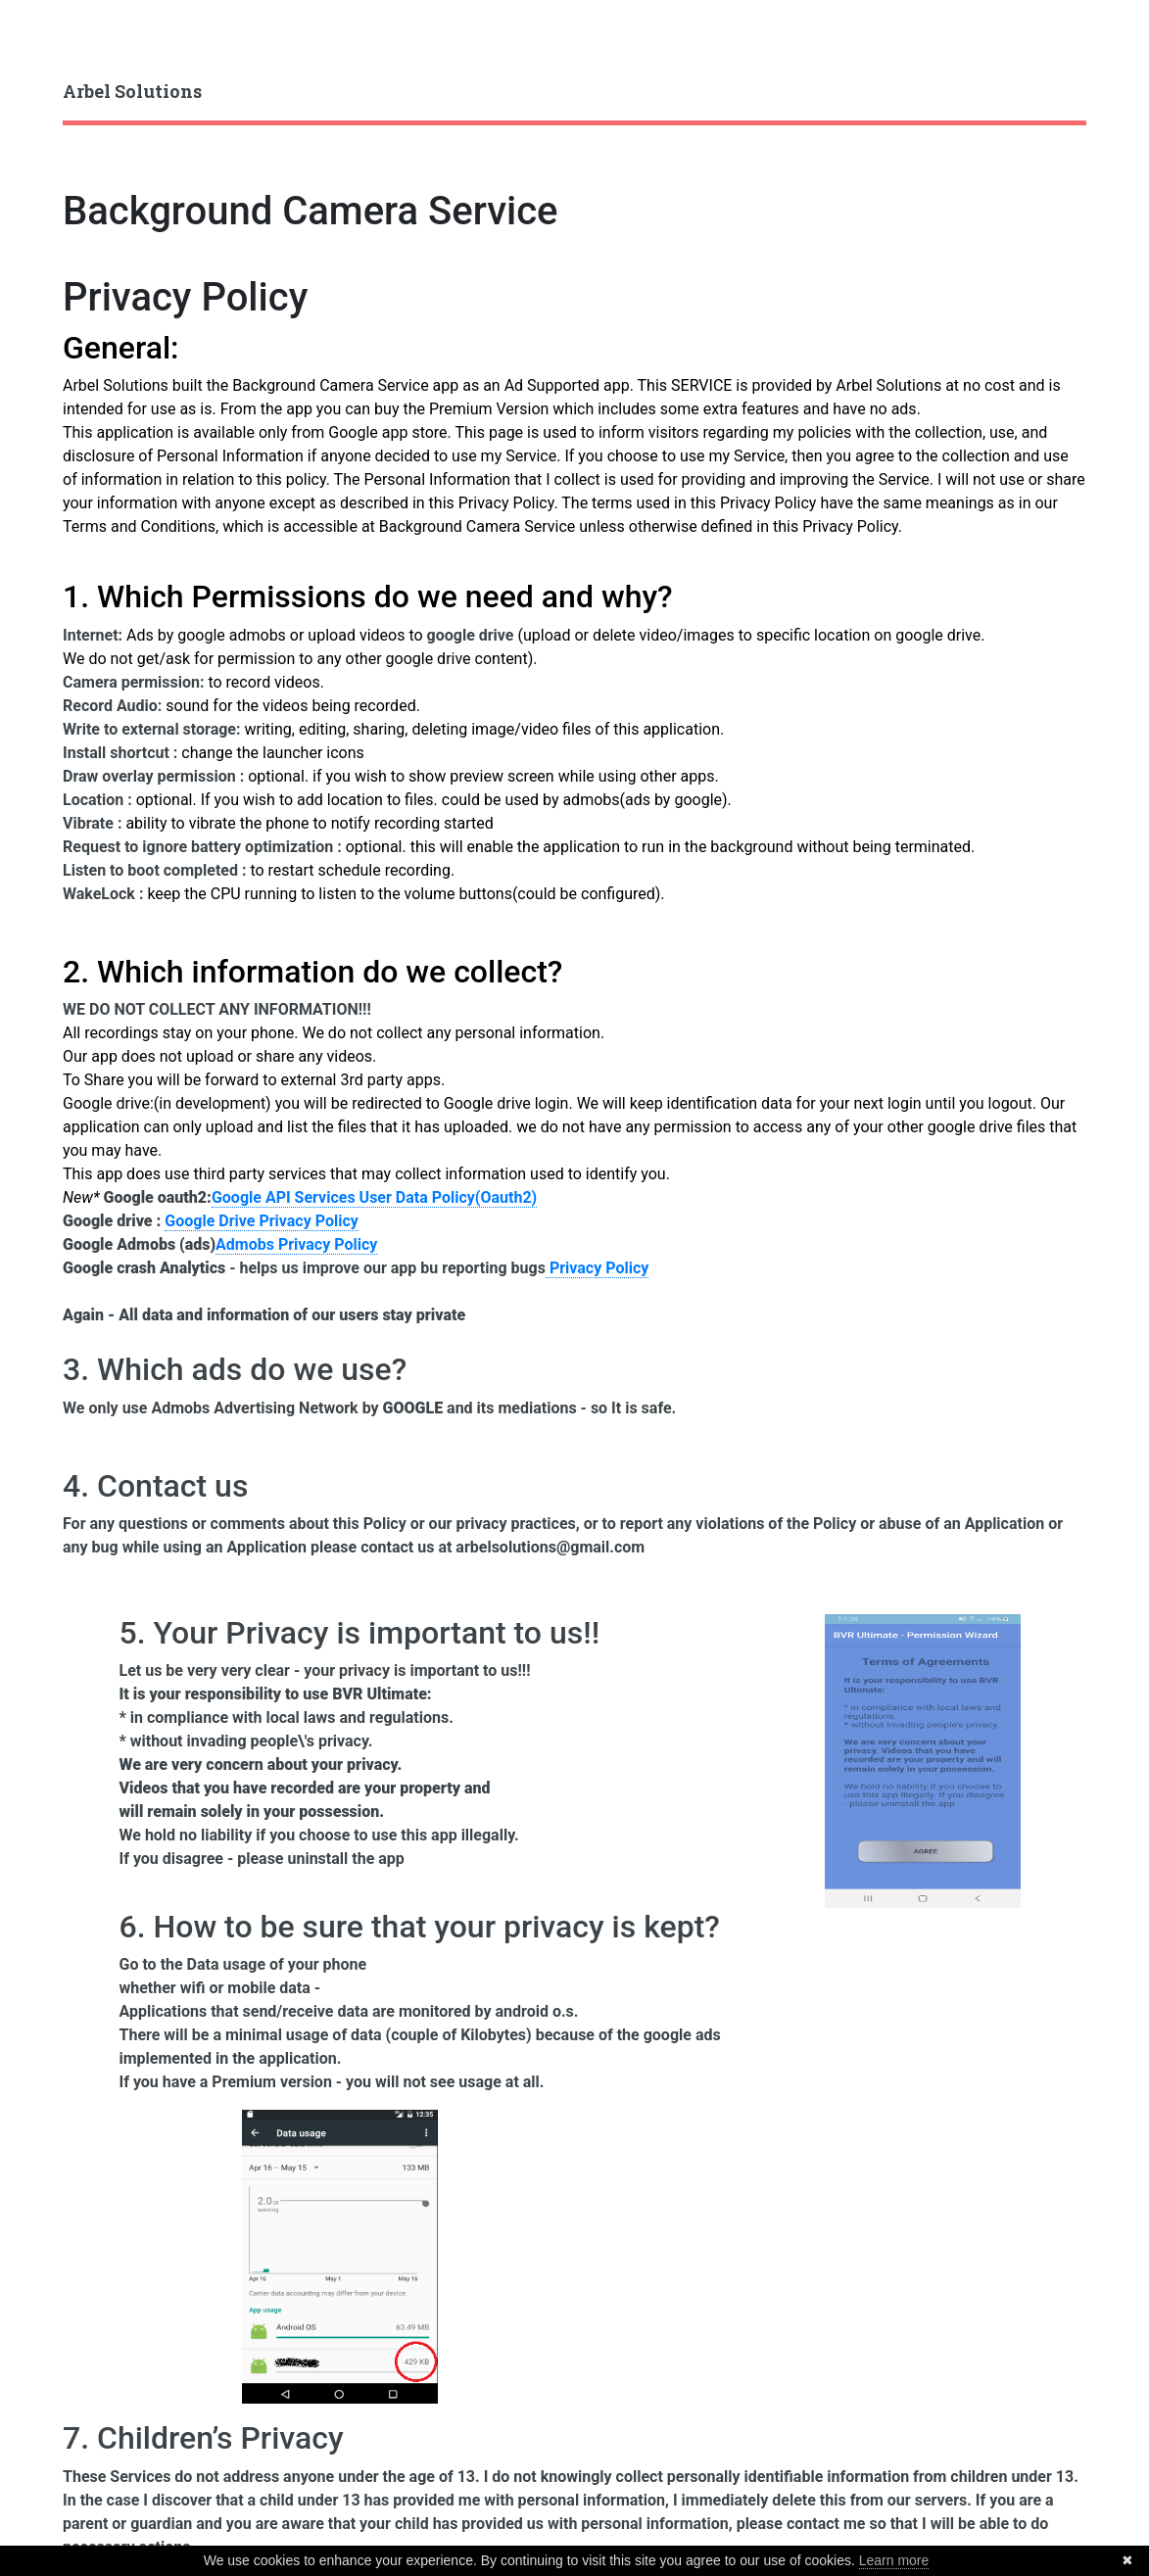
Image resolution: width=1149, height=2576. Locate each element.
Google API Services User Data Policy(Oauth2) (374, 1197)
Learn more (894, 2560)
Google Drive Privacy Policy (262, 1221)
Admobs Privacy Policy (296, 1244)
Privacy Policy (185, 297)
